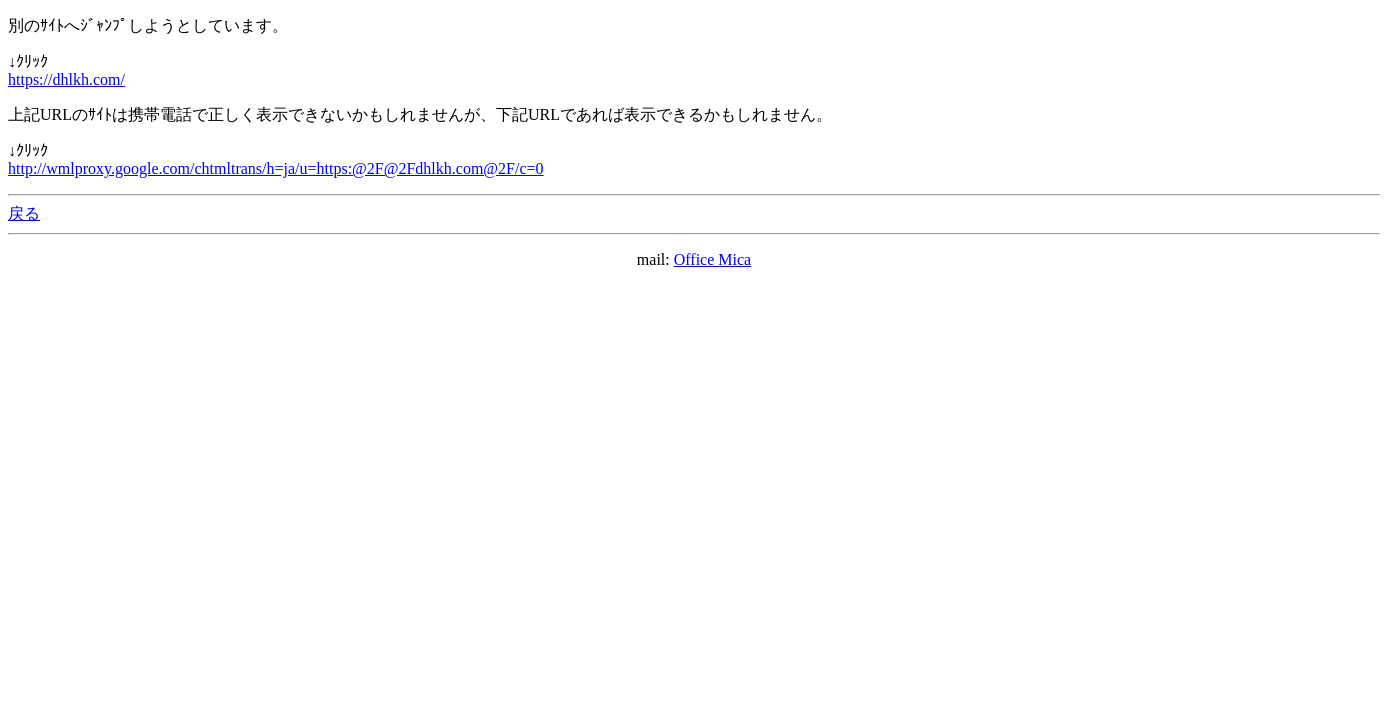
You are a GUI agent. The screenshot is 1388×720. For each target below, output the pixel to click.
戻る (24, 213)
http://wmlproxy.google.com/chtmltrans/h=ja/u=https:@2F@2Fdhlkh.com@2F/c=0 (276, 168)
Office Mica (712, 259)
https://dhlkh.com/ (66, 79)
